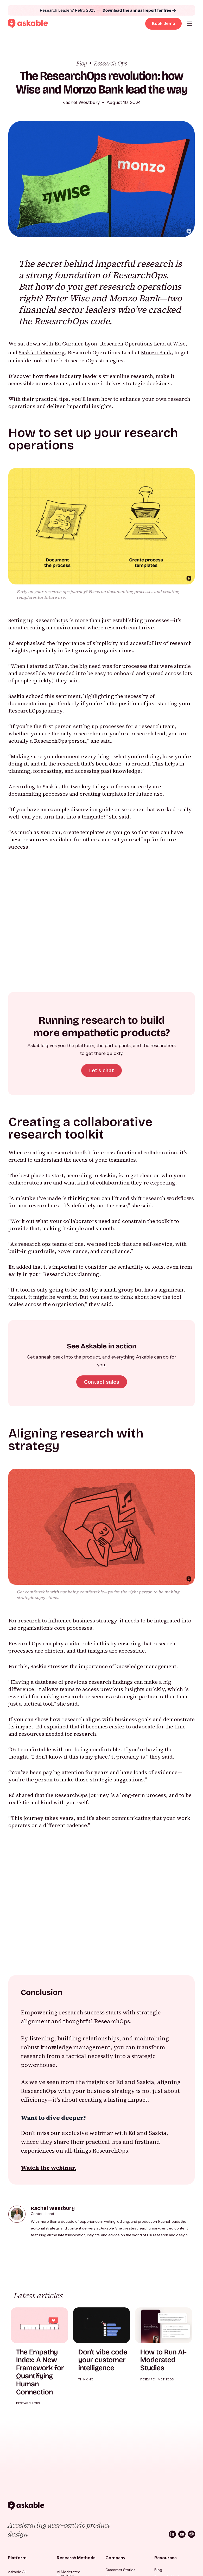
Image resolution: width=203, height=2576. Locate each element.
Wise (179, 343)
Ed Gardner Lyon (75, 343)
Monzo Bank (156, 352)
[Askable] (26, 2505)
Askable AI (17, 2572)
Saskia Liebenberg (42, 352)
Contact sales (101, 1382)
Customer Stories (120, 2570)
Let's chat (101, 1070)
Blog (158, 2570)
